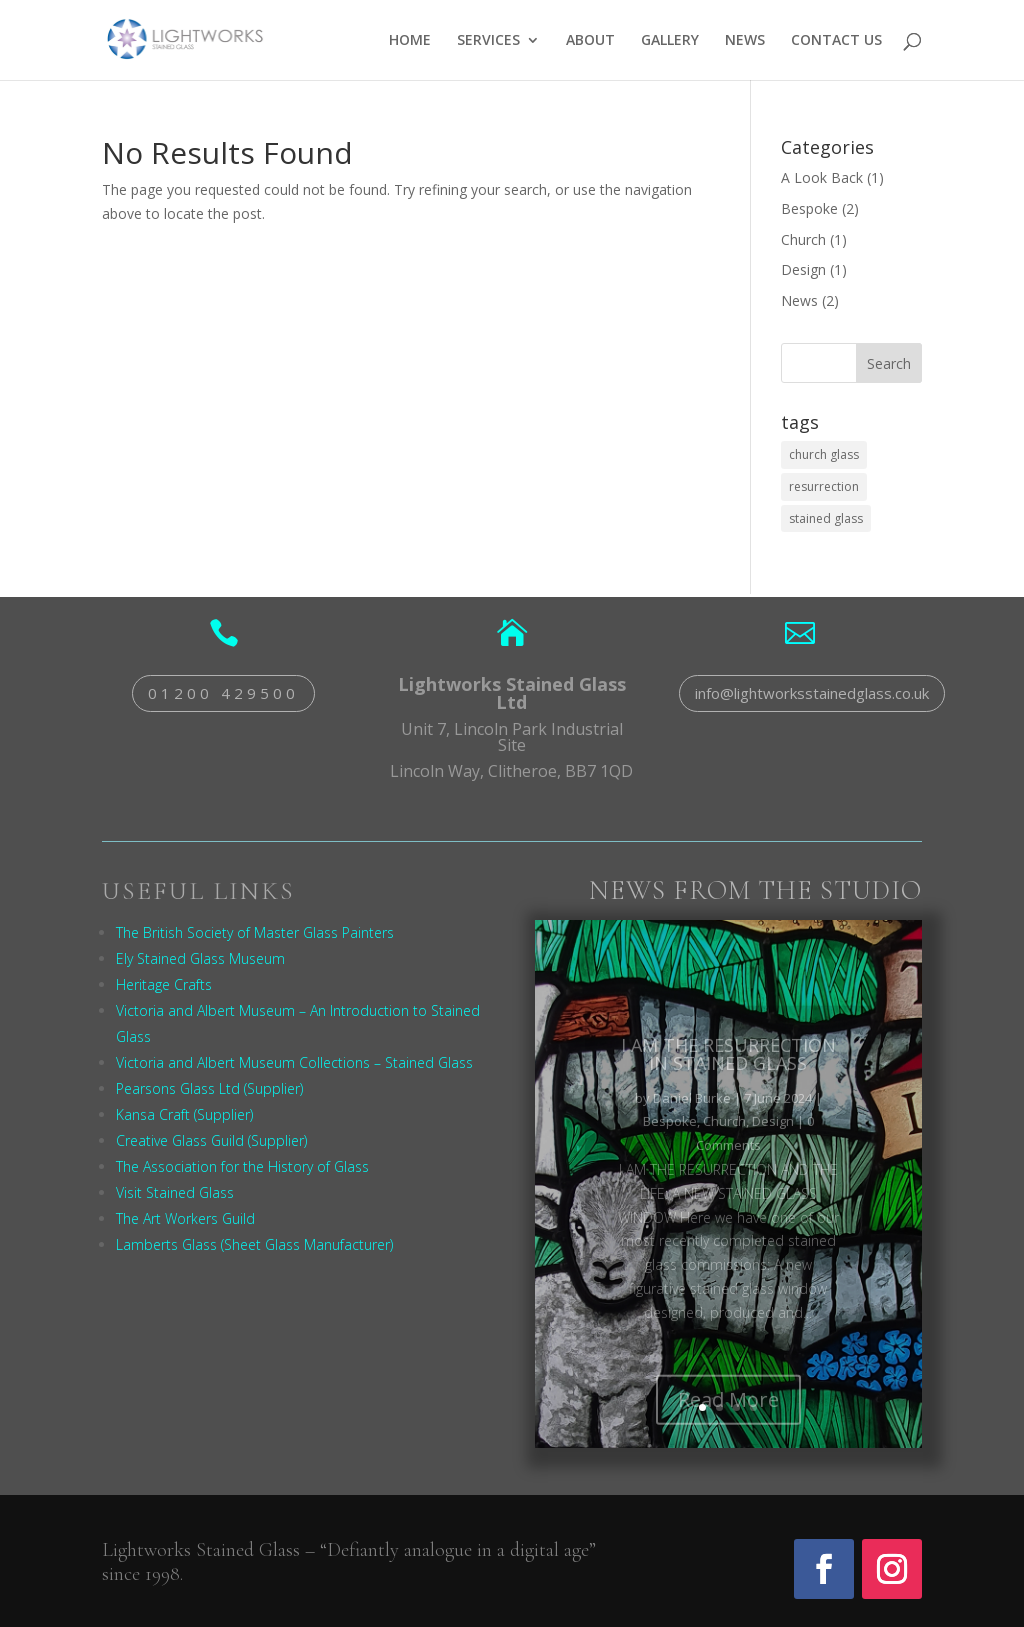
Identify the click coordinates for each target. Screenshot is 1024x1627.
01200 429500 (223, 693)
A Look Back (822, 177)
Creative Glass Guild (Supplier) (211, 1140)
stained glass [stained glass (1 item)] (826, 518)
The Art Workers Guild (185, 1218)
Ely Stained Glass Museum (200, 958)
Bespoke (809, 208)
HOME (410, 41)
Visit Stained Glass (175, 1192)
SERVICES (488, 41)
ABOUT (590, 41)
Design (803, 269)
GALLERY (670, 41)
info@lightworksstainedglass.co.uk (812, 693)
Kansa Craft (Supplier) (184, 1114)
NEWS (745, 41)
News (799, 300)
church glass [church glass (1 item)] (824, 454)
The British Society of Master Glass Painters (255, 932)
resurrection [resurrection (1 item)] (824, 486)
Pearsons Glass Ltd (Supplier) (209, 1088)
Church (803, 239)
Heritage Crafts (164, 984)
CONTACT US (836, 41)
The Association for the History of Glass (242, 1166)
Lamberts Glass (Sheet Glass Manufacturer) (254, 1244)
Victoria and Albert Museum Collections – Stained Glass (294, 1062)
